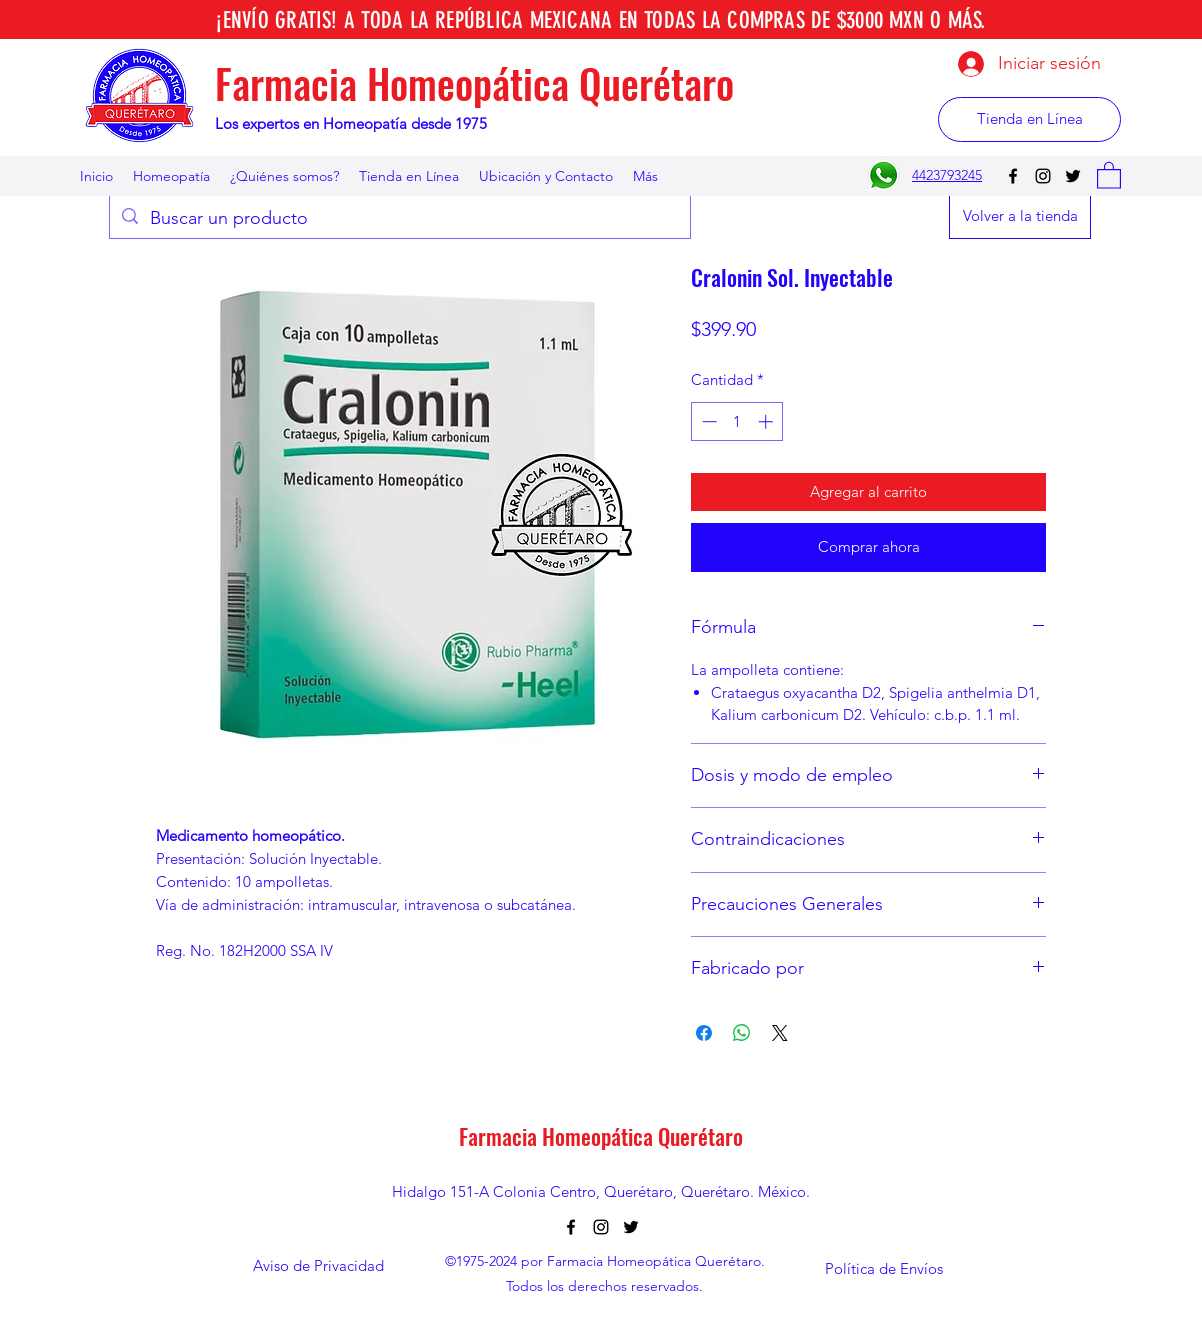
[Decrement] (707, 421)
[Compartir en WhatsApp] (742, 1033)
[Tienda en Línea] (1029, 119)
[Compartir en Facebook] (704, 1033)
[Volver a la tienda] (1020, 216)
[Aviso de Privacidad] (318, 1266)
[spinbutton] (737, 421)
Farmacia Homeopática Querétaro (474, 83)
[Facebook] (1013, 176)
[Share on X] (780, 1033)
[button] (1109, 174)
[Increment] (767, 421)
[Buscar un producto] (399, 219)
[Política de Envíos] (884, 1269)
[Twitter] (1073, 176)
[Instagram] (1043, 176)
